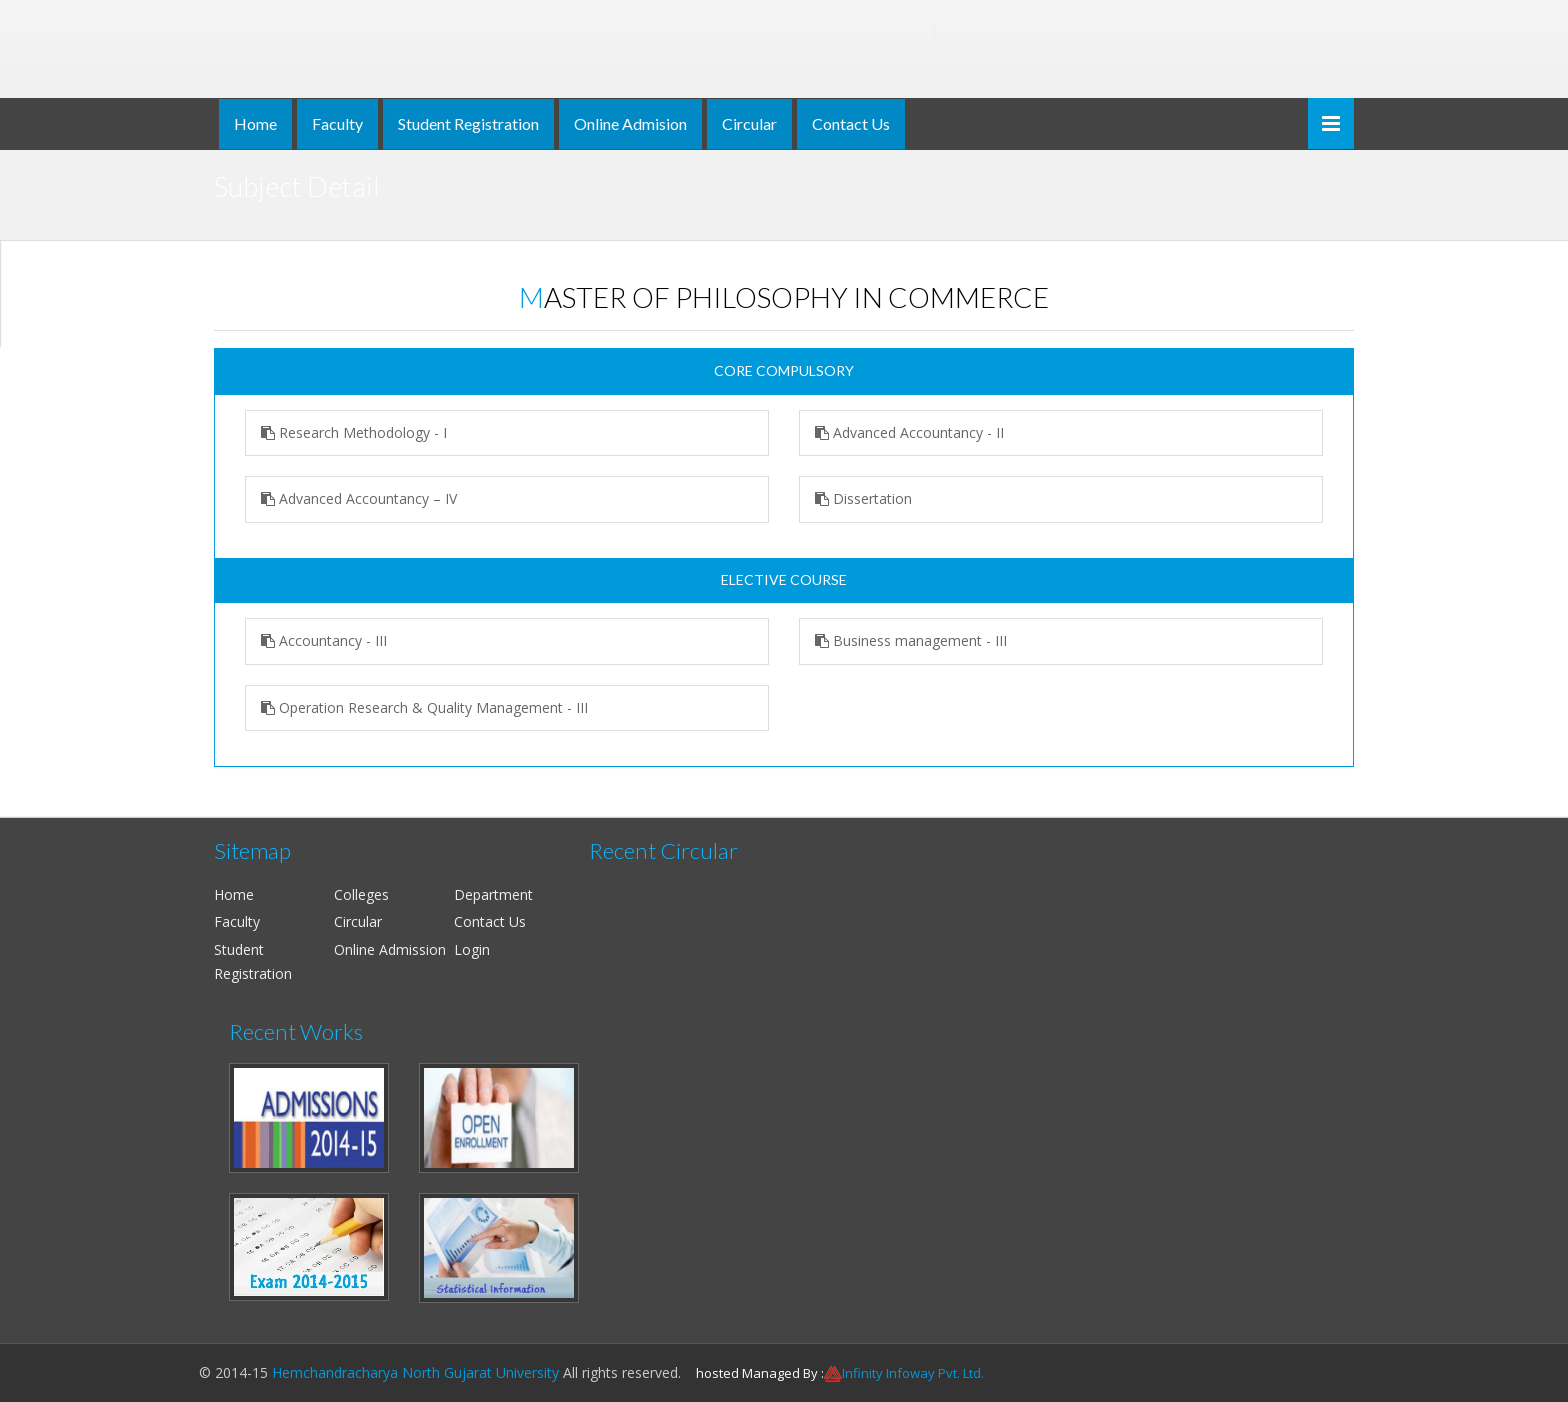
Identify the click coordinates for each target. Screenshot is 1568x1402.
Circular (749, 123)
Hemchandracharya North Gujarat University (415, 1372)
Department (493, 894)
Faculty (337, 123)
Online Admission (390, 949)
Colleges (361, 894)
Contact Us (851, 123)
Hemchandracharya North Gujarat (628, 34)
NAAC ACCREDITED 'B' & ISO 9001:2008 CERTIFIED (628, 70)
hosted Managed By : (760, 1373)
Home (255, 123)
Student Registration (468, 123)
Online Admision (630, 123)
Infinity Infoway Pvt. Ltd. (913, 1373)
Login (472, 949)
